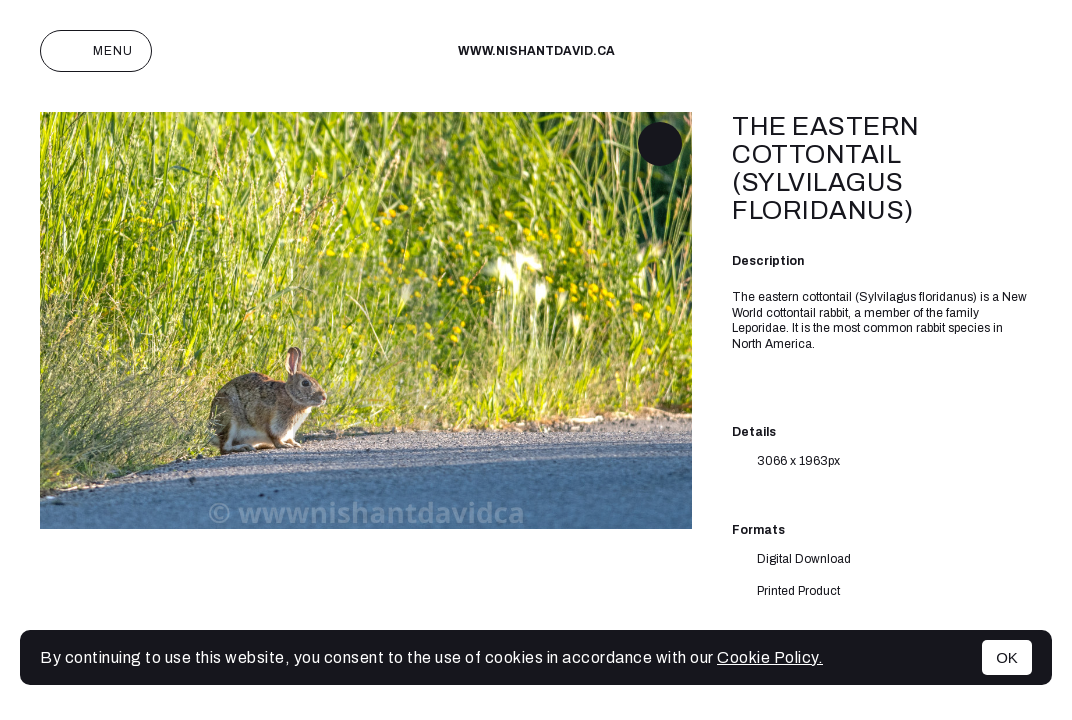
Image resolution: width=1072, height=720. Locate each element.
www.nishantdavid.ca (536, 51)
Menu (96, 51)
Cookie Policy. (770, 657)
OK (1007, 657)
